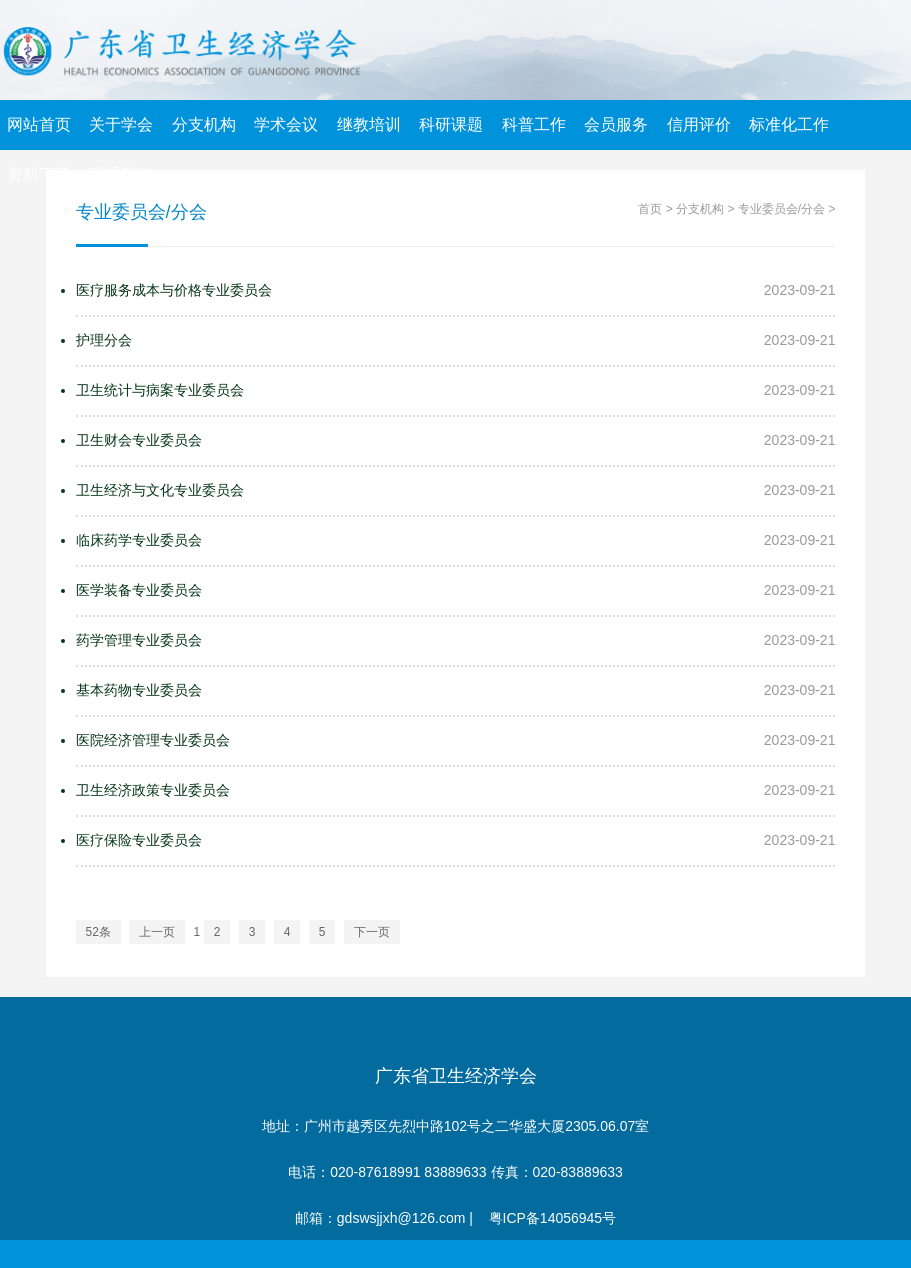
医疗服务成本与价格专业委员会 (174, 290)
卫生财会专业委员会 (139, 440)
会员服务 (616, 124)
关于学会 (121, 124)
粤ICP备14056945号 (553, 1218)
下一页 (372, 932)
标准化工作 (789, 124)
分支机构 (204, 124)
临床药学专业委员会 (139, 540)
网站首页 (39, 124)
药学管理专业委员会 (139, 640)
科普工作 (534, 124)
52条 (98, 932)
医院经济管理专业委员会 (153, 740)
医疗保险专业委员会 (139, 840)
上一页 (157, 932)
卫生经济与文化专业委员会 (160, 490)
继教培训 (369, 124)
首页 (650, 209)
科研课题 (451, 124)
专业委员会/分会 (781, 209)
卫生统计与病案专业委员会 (160, 390)
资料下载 (39, 174)
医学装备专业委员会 (139, 590)
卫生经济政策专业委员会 (153, 790)
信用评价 (699, 124)
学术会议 (286, 124)
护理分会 (104, 340)
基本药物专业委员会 (139, 690)
